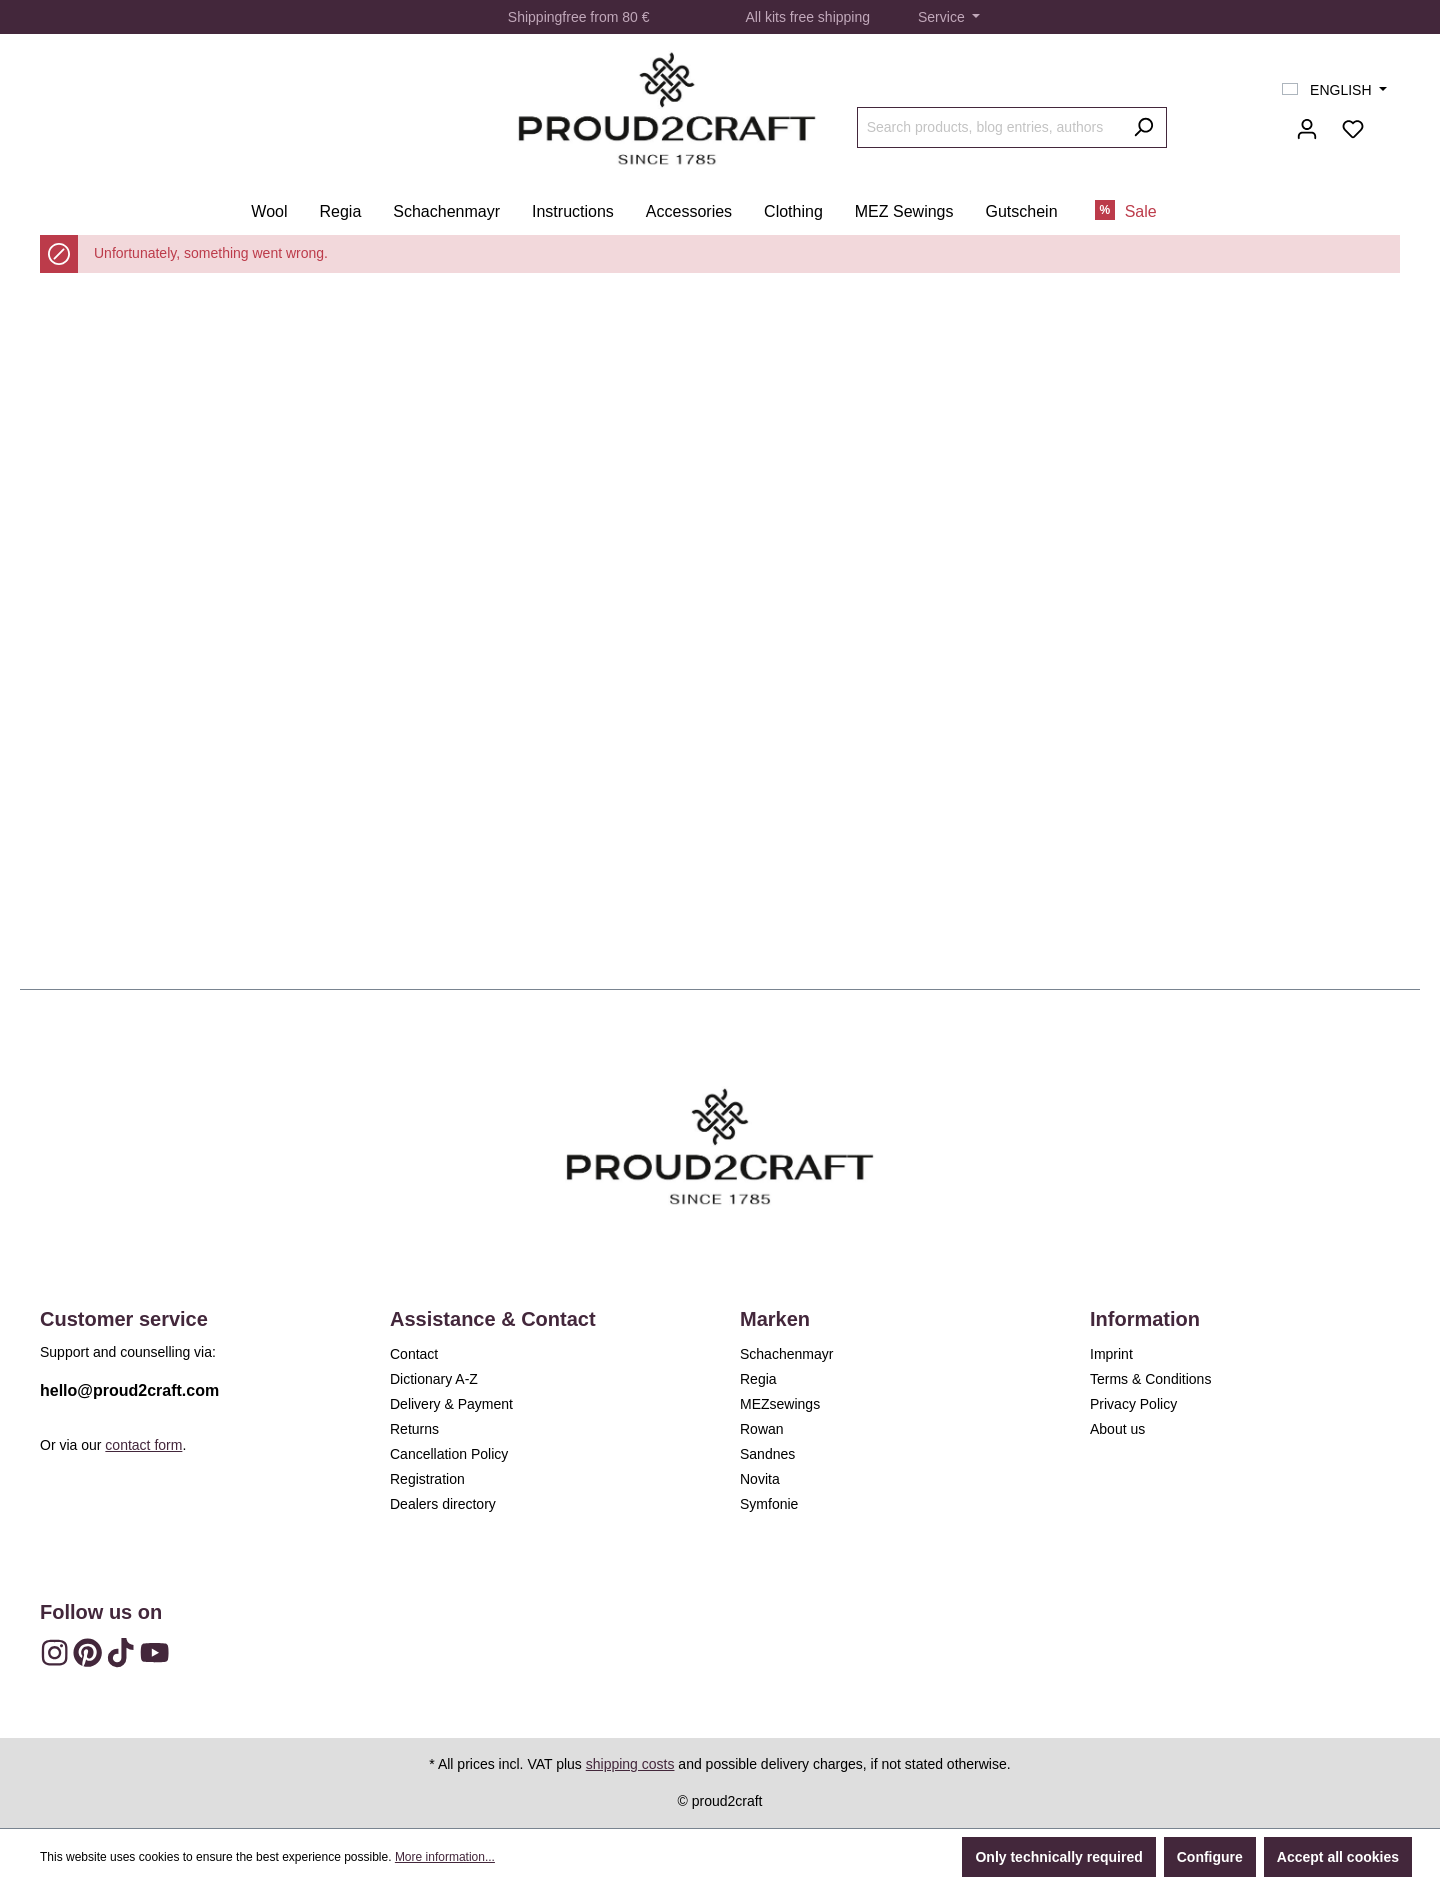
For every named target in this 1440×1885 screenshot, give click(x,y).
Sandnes (767, 1454)
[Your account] (1307, 129)
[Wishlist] (1353, 129)
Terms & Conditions (1150, 1379)
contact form (143, 1445)
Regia (758, 1379)
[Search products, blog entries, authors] (989, 127)
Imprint (1111, 1354)
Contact (414, 1354)
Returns (414, 1429)
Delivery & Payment (451, 1404)
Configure (1210, 1857)
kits (775, 17)
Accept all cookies (1338, 1857)
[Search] (1143, 127)
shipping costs (630, 1764)
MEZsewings (780, 1404)
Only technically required (1058, 1857)
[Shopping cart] (1388, 121)
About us (1117, 1429)
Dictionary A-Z (434, 1379)
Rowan (762, 1429)
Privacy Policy (1133, 1404)
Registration (427, 1479)
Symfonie (769, 1504)
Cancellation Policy (449, 1454)
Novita (760, 1479)
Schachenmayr (786, 1354)
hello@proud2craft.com (129, 1390)
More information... (445, 1857)
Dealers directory (443, 1504)
